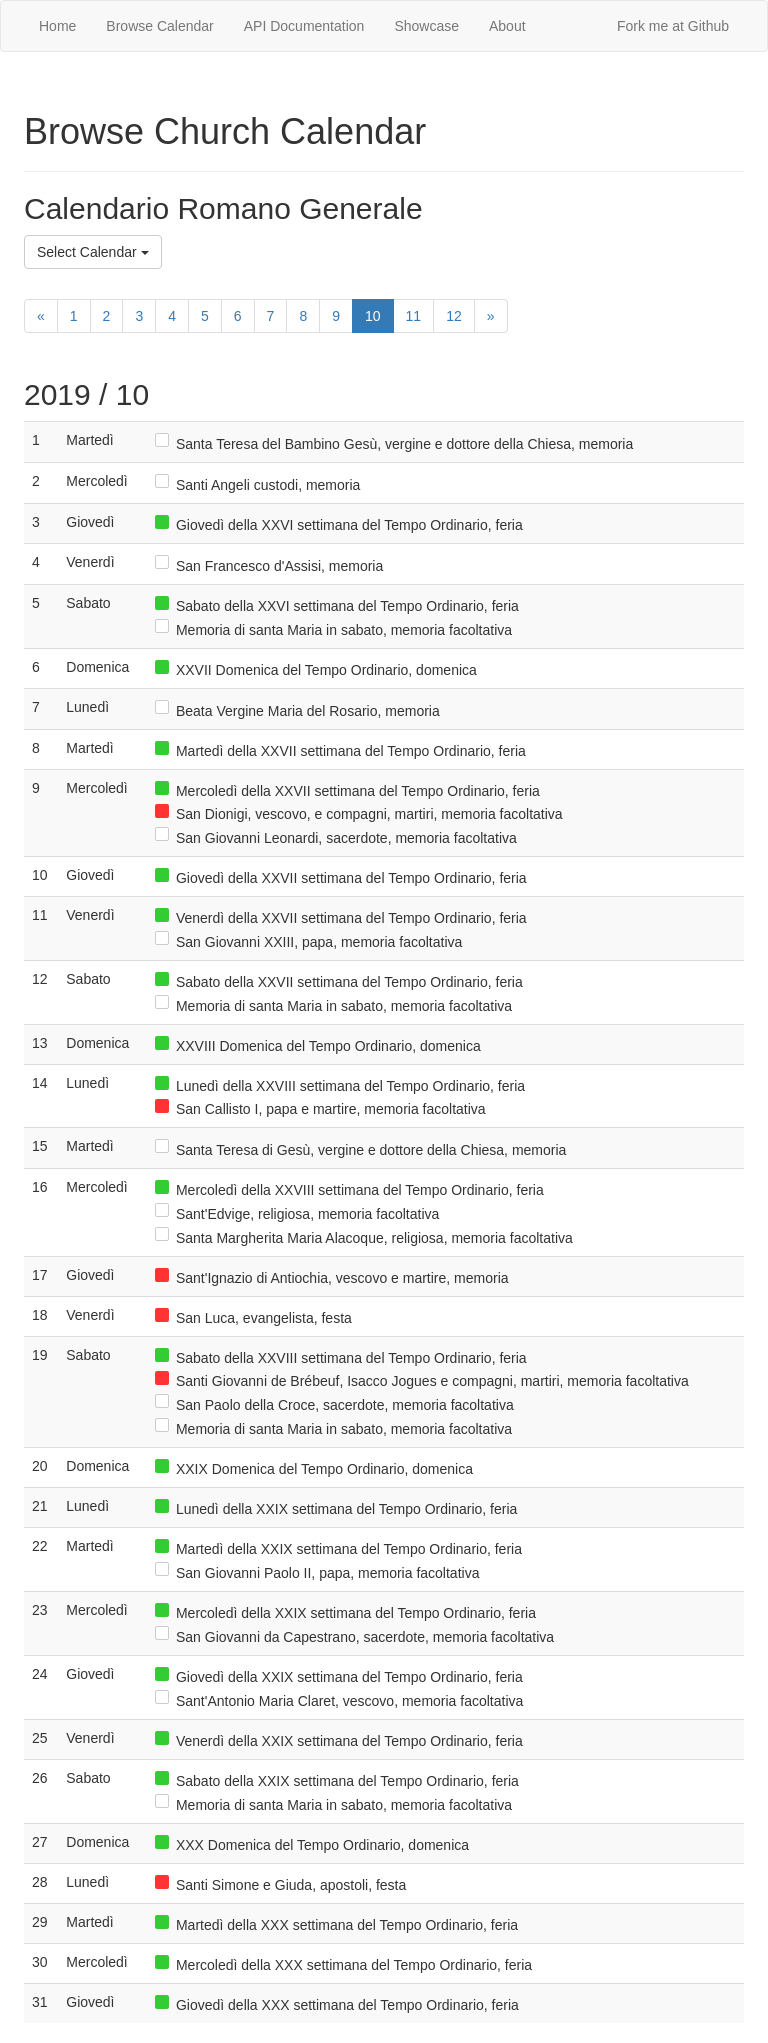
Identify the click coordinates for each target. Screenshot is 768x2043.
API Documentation (304, 26)
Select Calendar (93, 252)
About (507, 26)
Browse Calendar (159, 26)
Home (57, 26)
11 (414, 316)
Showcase (426, 26)
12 (454, 316)
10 (373, 316)
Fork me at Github (673, 26)
